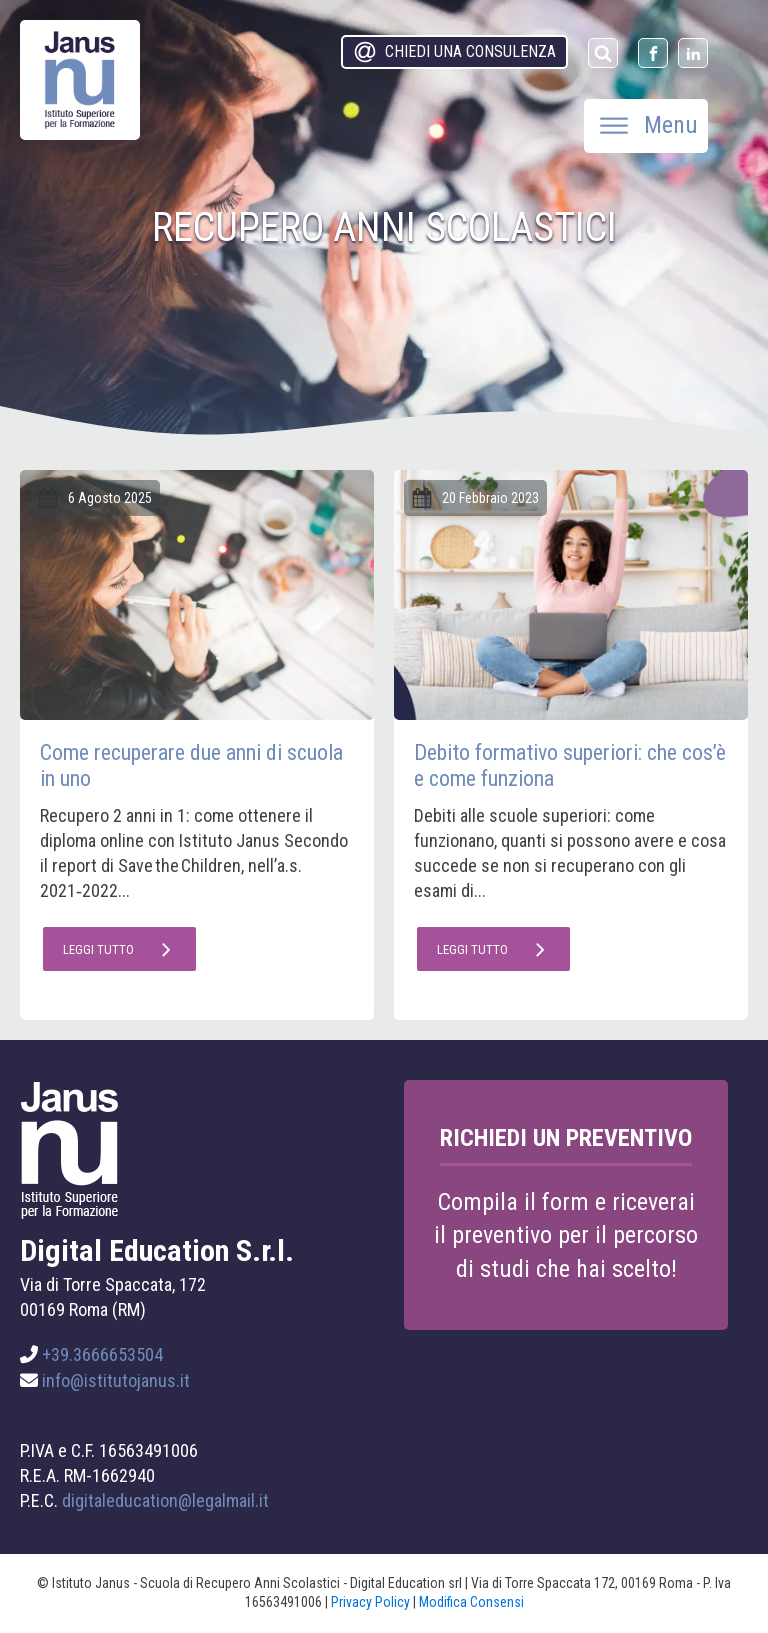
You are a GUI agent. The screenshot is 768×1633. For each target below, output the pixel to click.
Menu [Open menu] (649, 125)
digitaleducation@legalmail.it (165, 1500)
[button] (454, 52)
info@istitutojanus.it (116, 1380)
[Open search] (603, 53)
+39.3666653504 (102, 1354)
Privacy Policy (370, 1602)
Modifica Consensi (471, 1602)
